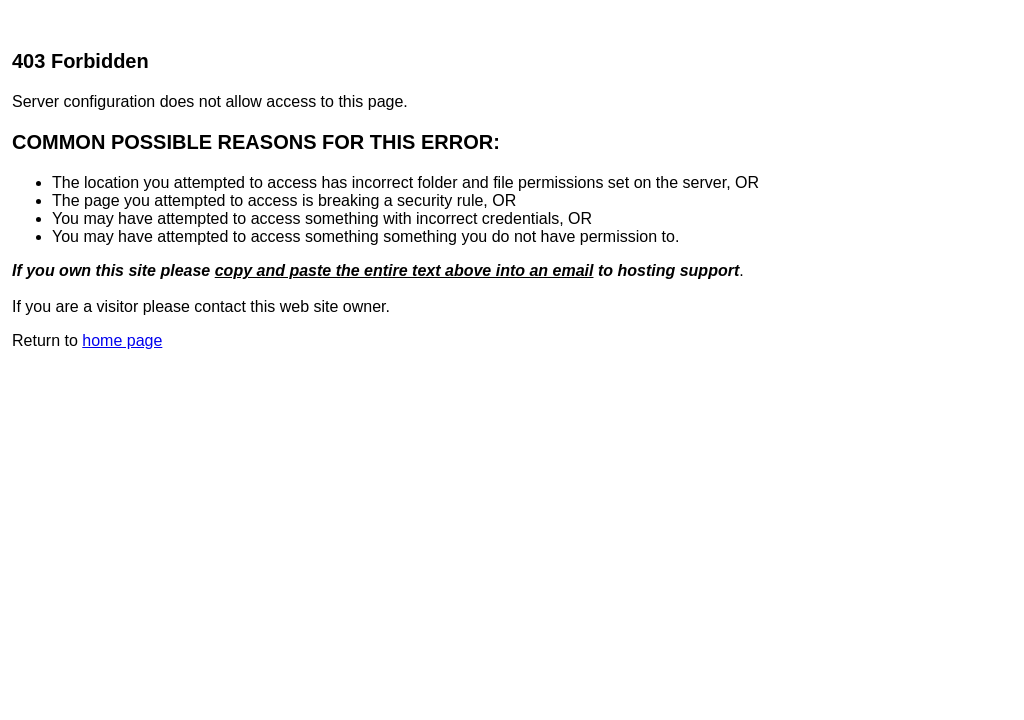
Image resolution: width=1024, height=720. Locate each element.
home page (122, 340)
